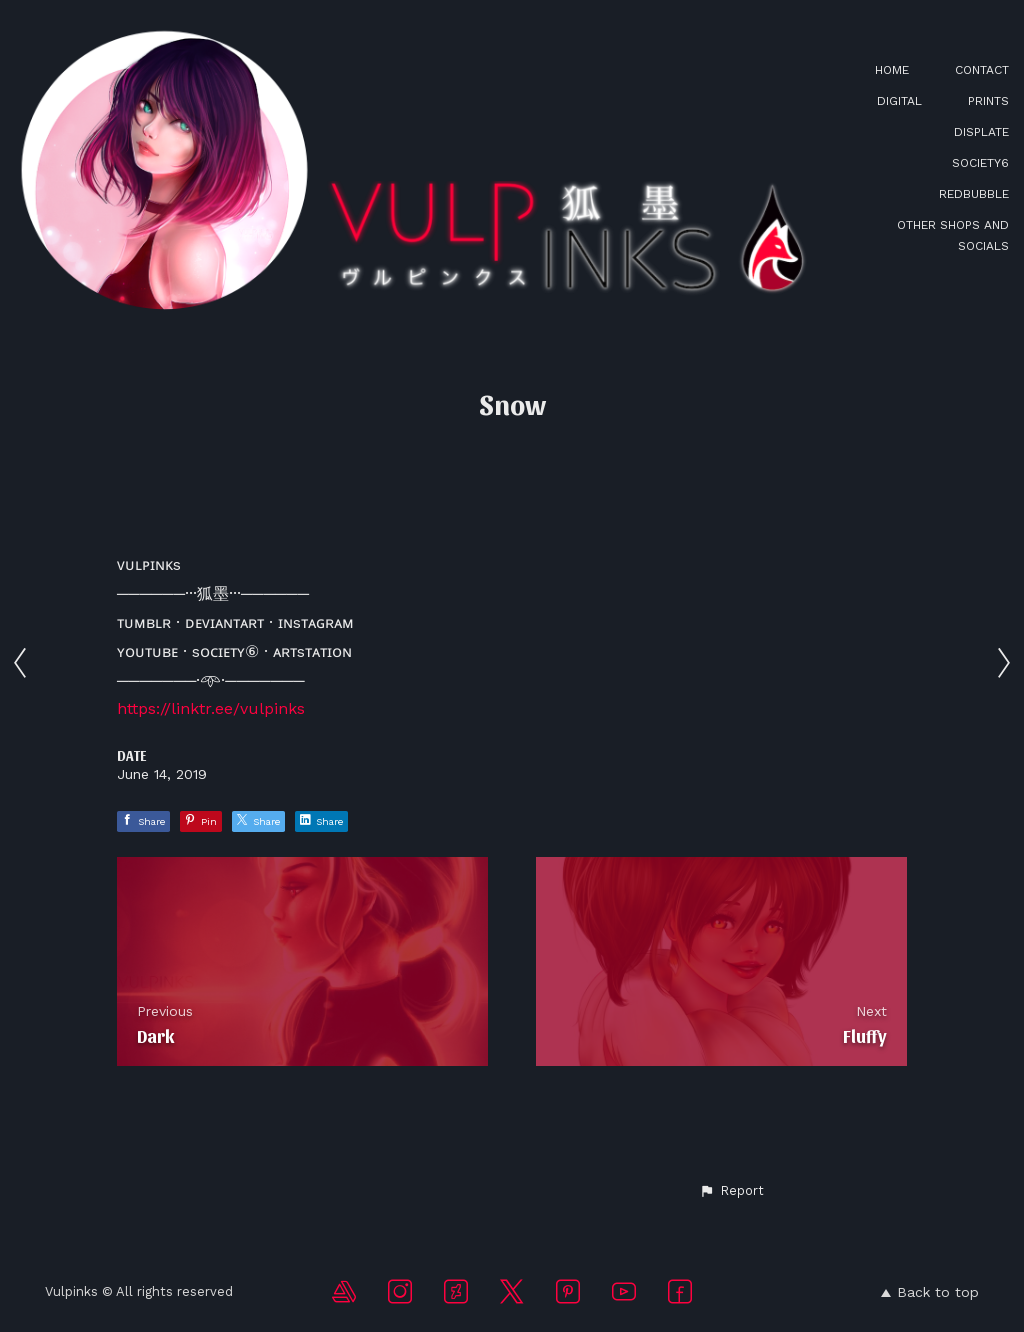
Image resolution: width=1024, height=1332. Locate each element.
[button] (731, 1191)
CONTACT (982, 70)
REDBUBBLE (974, 194)
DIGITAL (899, 101)
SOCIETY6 (980, 163)
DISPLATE (981, 132)
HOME (892, 70)
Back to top (930, 1292)
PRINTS (988, 101)
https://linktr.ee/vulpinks (211, 708)
